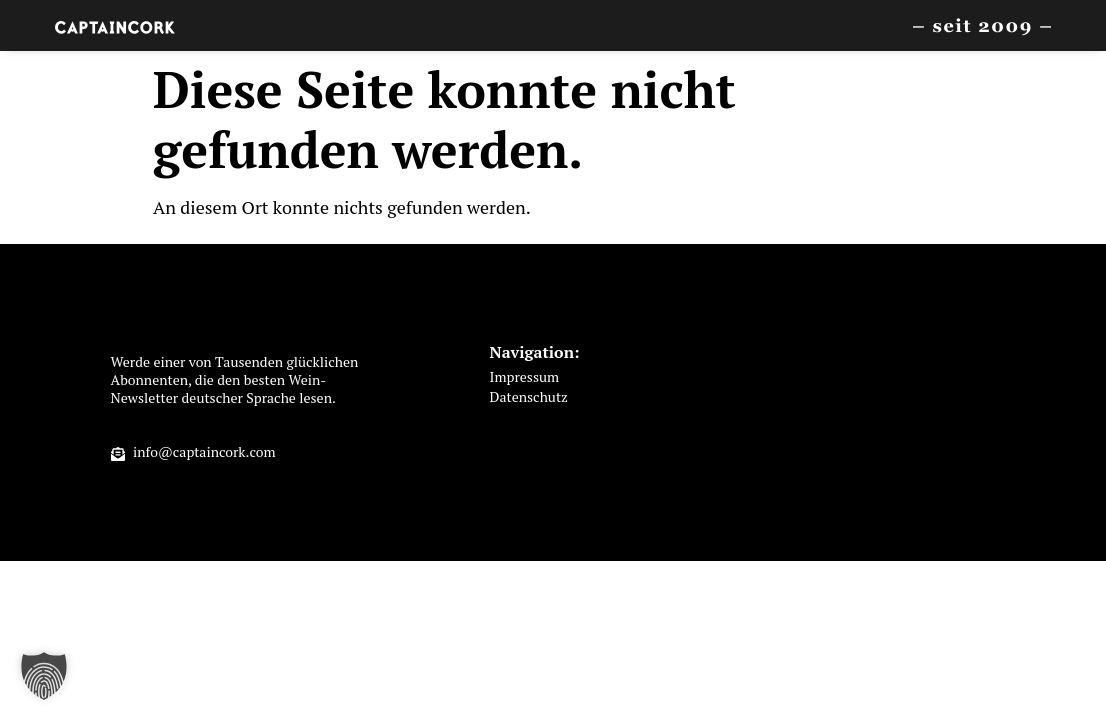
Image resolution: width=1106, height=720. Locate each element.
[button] (44, 676)
